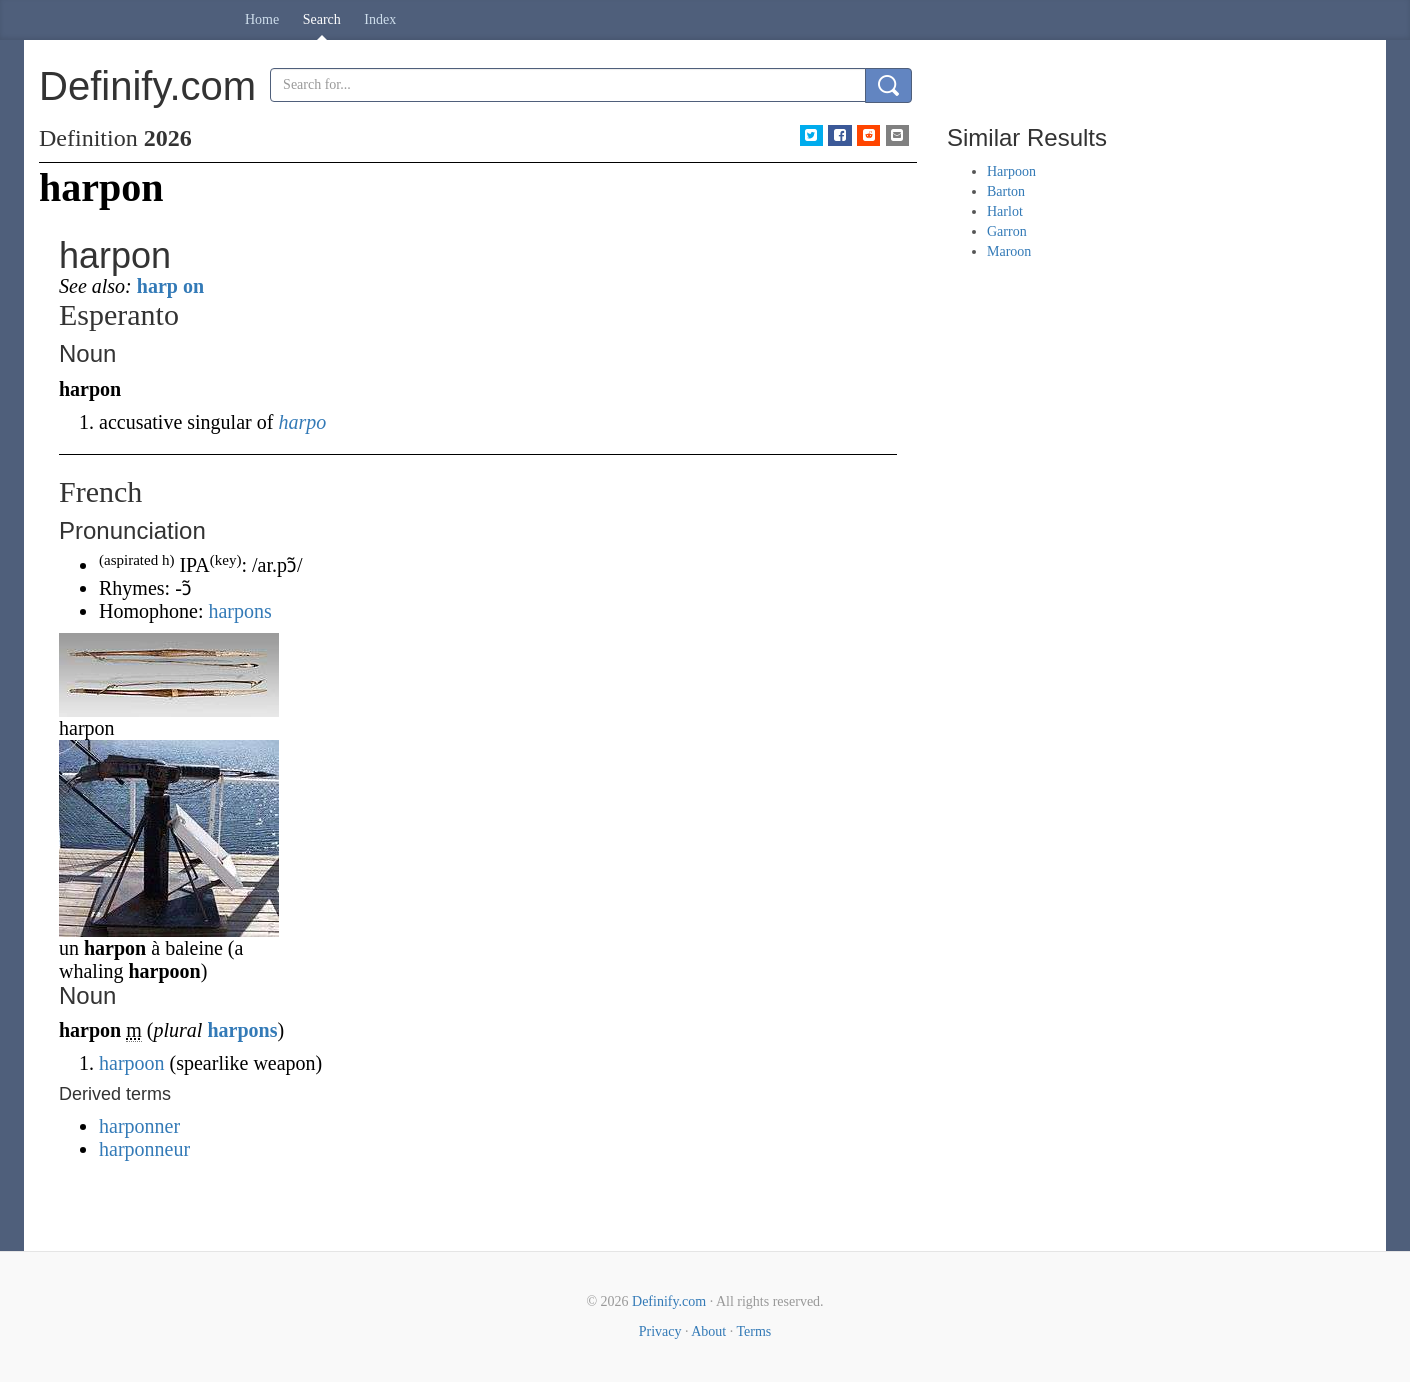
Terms (753, 1331)
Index (380, 19)
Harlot (1005, 211)
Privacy (660, 1331)
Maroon (1009, 251)
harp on (170, 286)
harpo (302, 422)
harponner (139, 1126)
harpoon (132, 1063)
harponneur (144, 1149)
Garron (1007, 231)
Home (262, 19)
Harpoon (1011, 171)
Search (322, 19)
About (708, 1331)
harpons (239, 611)
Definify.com (669, 1301)
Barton (1006, 191)
